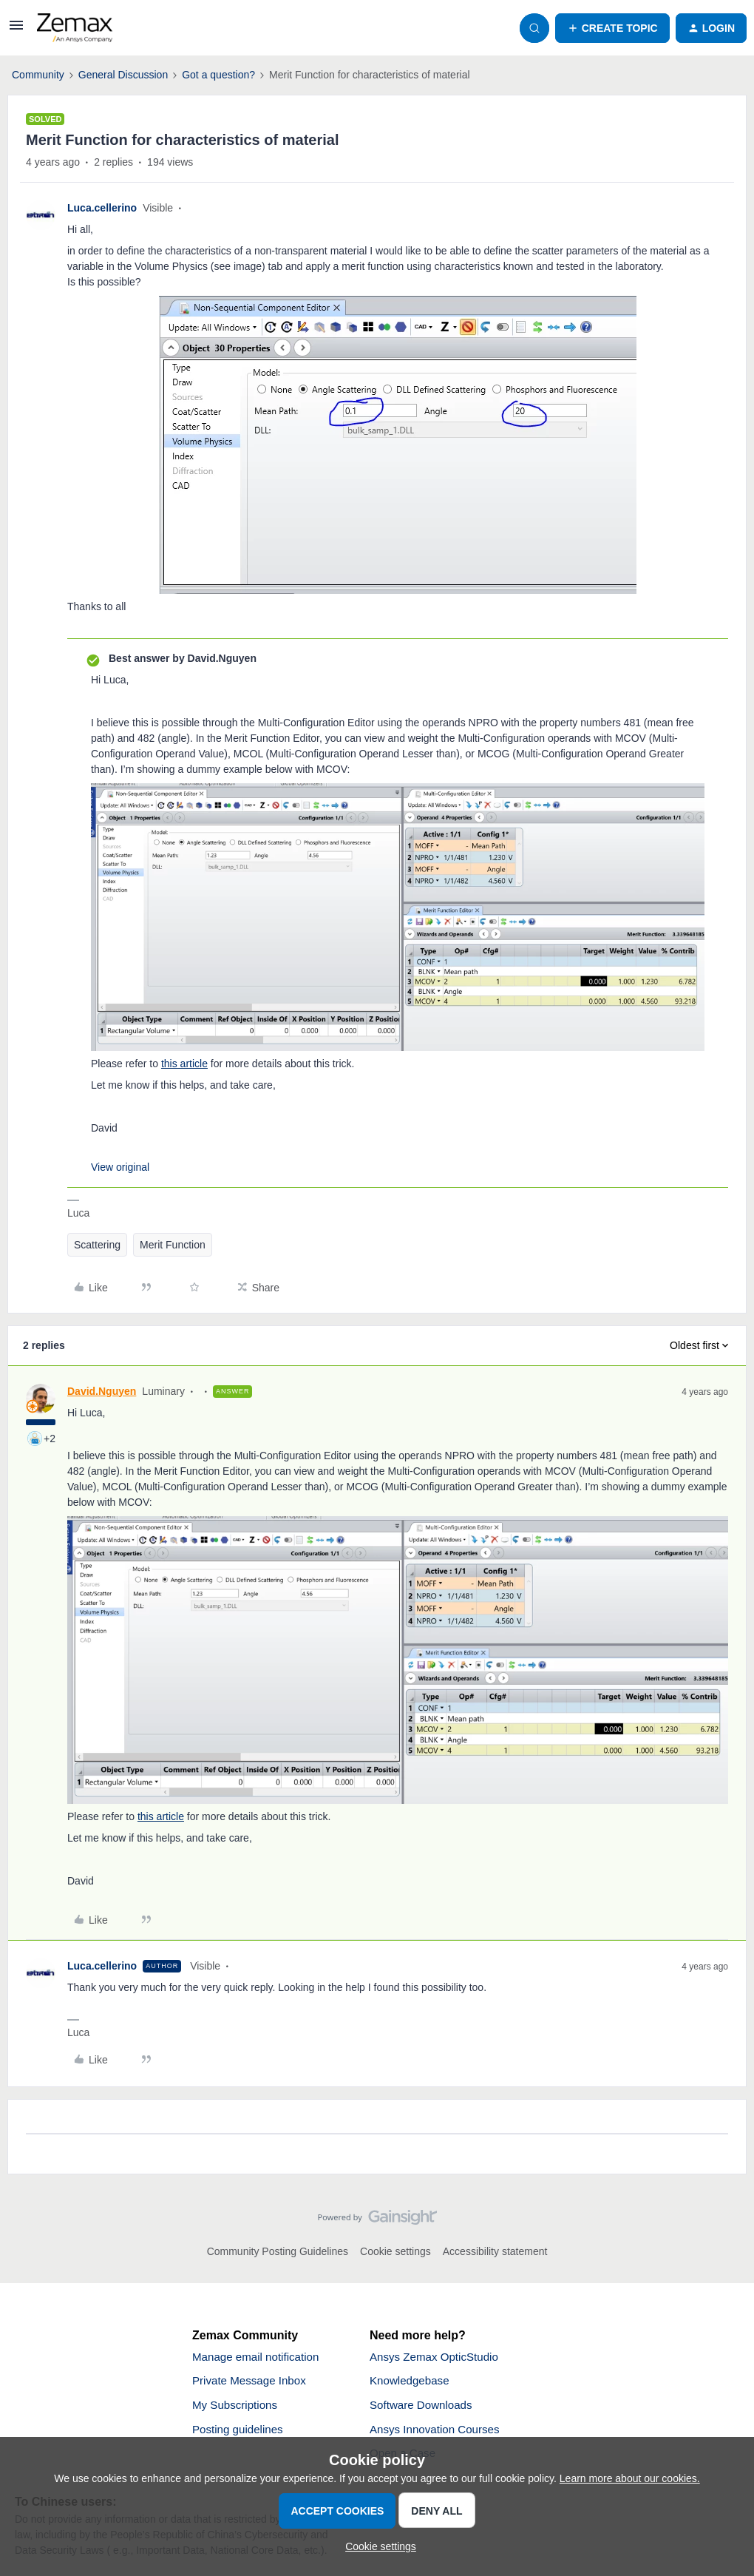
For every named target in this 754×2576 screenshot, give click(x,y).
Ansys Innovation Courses (438, 2433)
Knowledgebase (412, 2382)
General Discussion (123, 75)
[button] (16, 30)
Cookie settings (395, 2251)
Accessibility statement (495, 2251)
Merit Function (173, 1245)
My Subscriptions (237, 2407)
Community (38, 75)
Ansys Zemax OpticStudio (438, 2357)
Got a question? (218, 75)
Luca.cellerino (102, 208)
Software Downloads (424, 2407)
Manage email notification (259, 2357)
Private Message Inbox (252, 2382)
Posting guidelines (240, 2433)
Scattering (97, 1245)
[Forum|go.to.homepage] (74, 28)
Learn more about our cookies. (630, 2478)
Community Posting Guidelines (277, 2251)
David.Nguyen (101, 1391)
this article (184, 1063)
